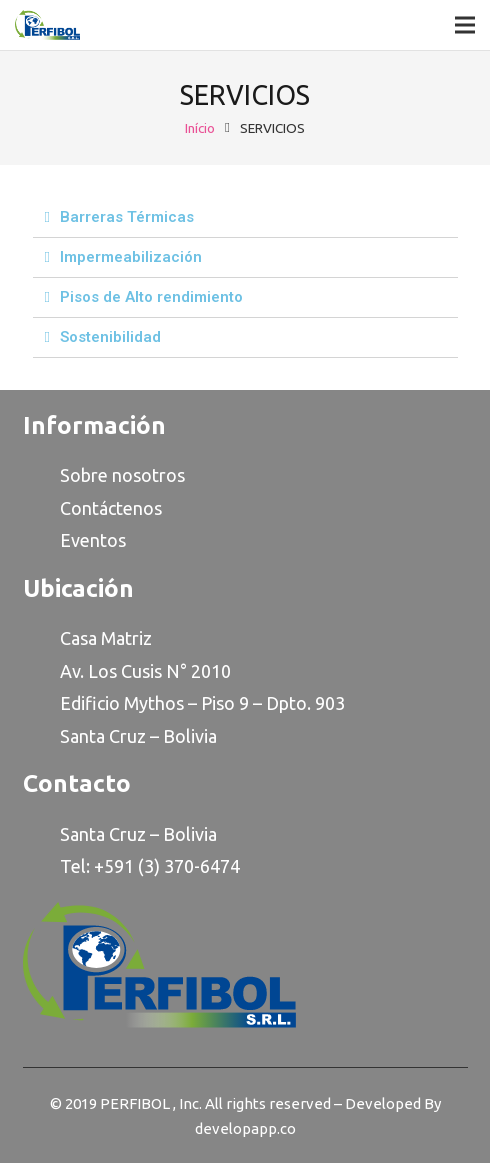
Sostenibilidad (110, 337)
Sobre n (91, 475)
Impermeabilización (131, 257)
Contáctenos (111, 508)
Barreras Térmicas (127, 217)
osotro (149, 475)
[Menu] (465, 25)
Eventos (93, 540)
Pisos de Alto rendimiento (151, 297)
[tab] (245, 218)
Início (200, 128)
